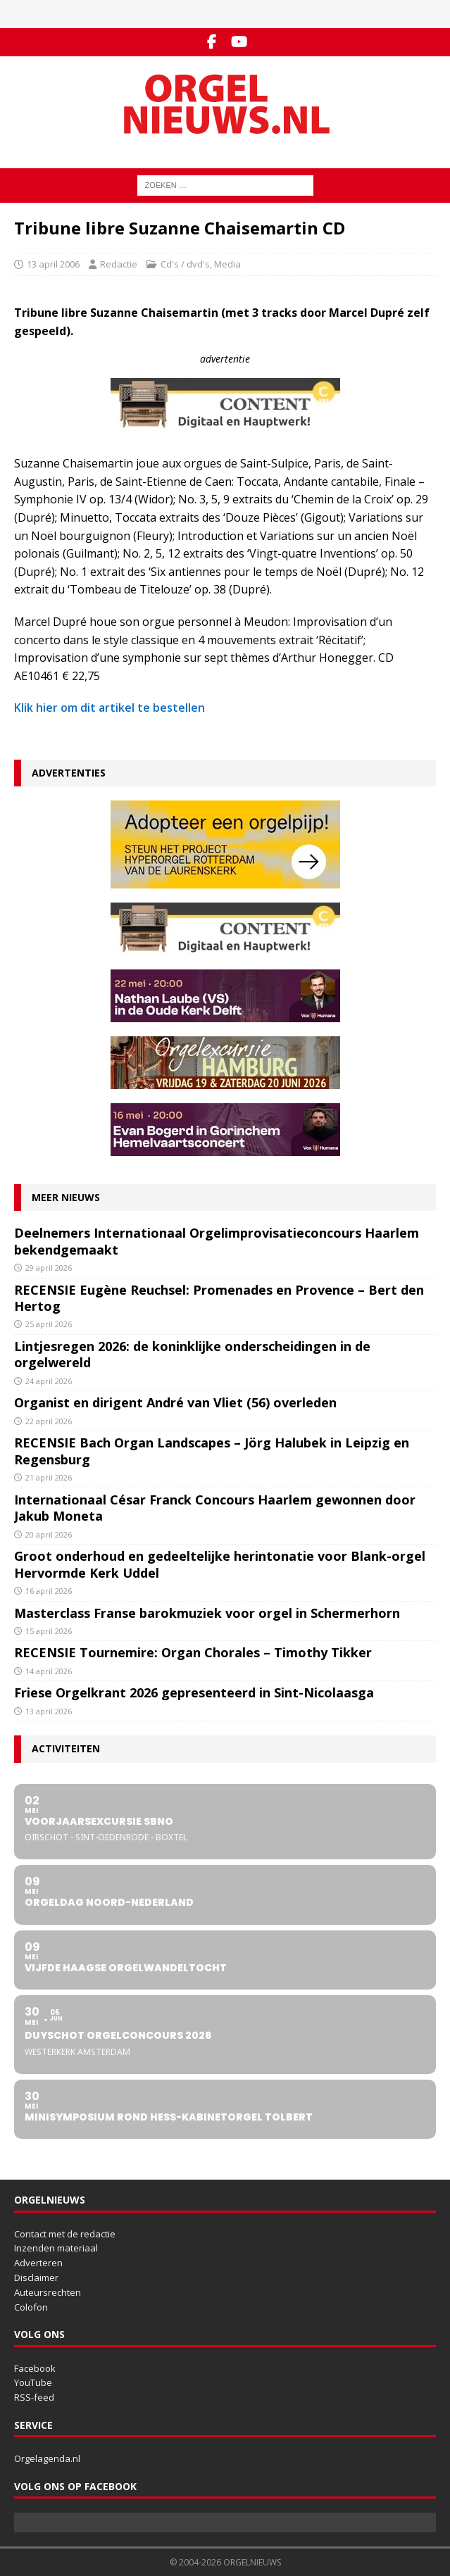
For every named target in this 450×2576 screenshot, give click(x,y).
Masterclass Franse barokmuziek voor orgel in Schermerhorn (207, 1612)
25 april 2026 (48, 1324)
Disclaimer (36, 2277)
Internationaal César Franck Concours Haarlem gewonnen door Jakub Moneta (214, 1507)
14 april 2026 (48, 1671)
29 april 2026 (48, 1267)
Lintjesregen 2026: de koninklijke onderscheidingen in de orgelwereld (192, 1354)
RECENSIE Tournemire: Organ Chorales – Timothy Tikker (193, 1652)
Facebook (35, 2368)
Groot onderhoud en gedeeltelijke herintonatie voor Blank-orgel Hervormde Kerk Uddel (219, 1564)
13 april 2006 (53, 264)
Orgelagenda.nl (47, 2458)
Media (227, 264)
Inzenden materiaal (56, 2248)
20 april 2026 (48, 1534)
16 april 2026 (48, 1590)
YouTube (33, 2382)
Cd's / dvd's (185, 264)
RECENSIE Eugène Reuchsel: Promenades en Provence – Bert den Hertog (219, 1297)
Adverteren (38, 2262)
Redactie (118, 264)
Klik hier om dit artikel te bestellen (109, 707)
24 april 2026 (48, 1381)
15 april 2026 (48, 1631)
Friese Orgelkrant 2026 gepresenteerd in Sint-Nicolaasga (194, 1692)
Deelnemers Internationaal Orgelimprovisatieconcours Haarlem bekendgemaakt (216, 1240)
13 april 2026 (48, 1711)
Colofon (31, 2307)
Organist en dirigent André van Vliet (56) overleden (175, 1402)
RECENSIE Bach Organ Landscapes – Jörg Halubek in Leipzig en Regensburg (211, 1450)
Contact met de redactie (64, 2234)
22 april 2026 (48, 1421)
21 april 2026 (48, 1477)
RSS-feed (34, 2397)
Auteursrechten (47, 2292)
